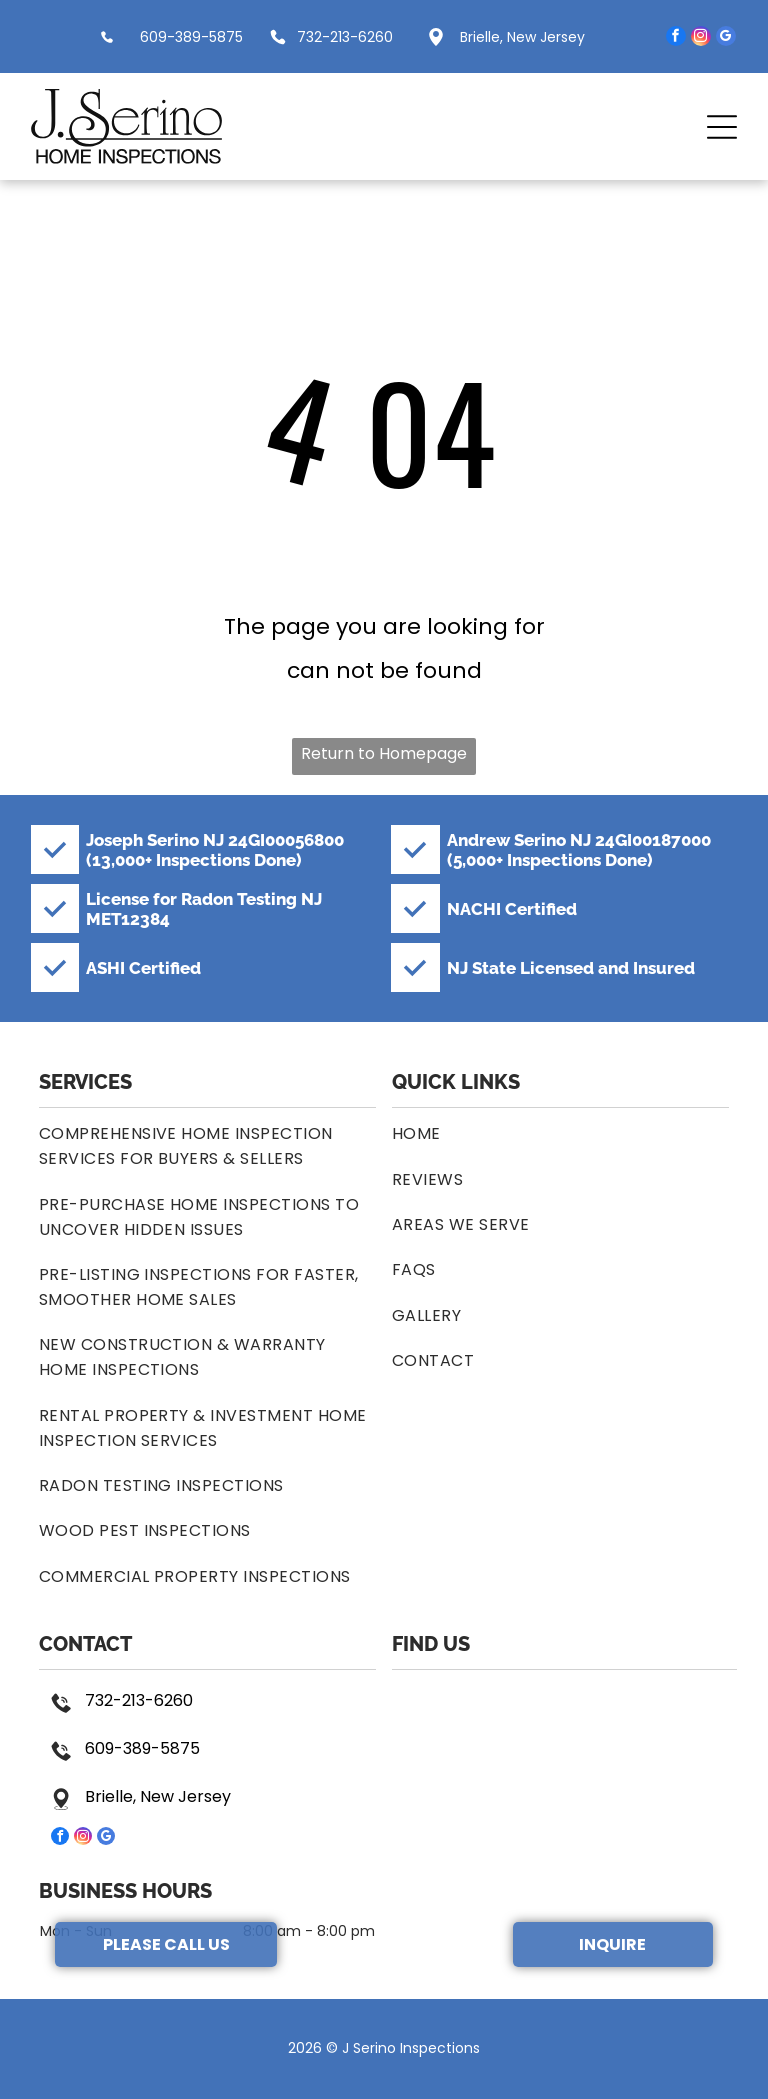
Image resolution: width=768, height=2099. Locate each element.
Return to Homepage (384, 753)
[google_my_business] (726, 38)
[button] (722, 127)
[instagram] (701, 38)
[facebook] (676, 38)
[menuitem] (207, 1146)
